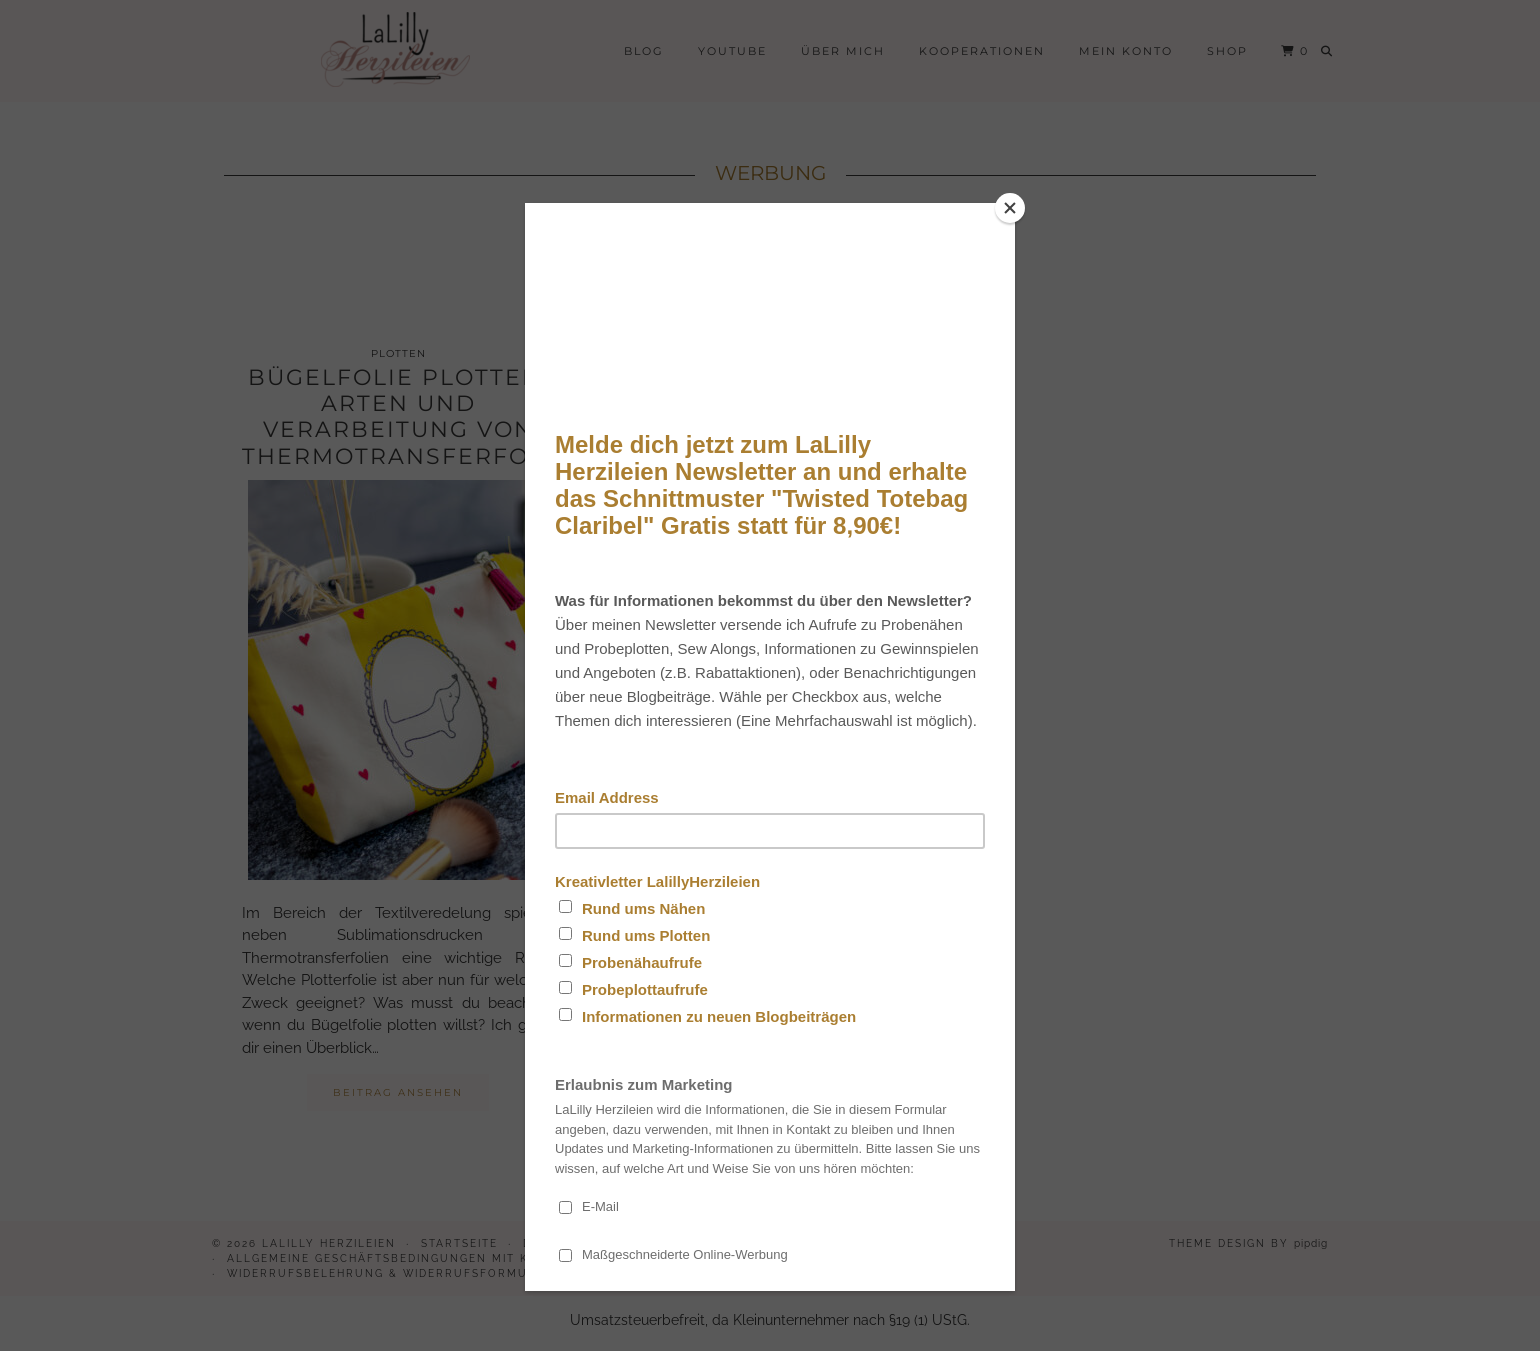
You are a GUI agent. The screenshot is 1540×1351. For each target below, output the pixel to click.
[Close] (1010, 208)
